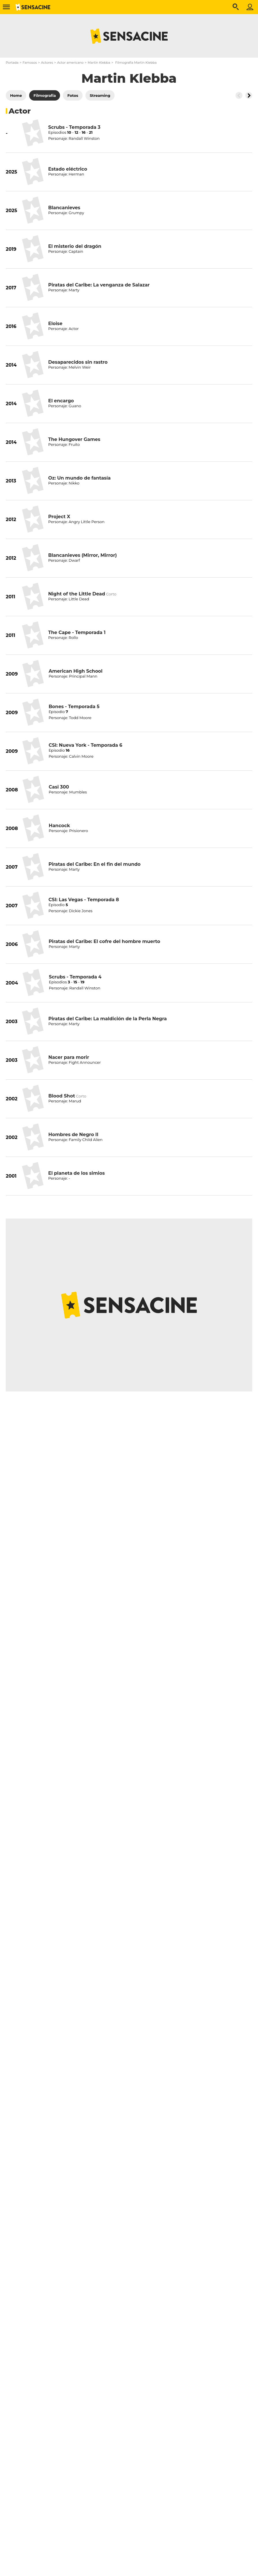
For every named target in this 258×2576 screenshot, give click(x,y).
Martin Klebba (99, 63)
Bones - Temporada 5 (73, 706)
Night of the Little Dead (76, 594)
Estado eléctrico (67, 169)
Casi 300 (59, 787)
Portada (12, 63)
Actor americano (70, 63)
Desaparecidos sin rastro (78, 362)
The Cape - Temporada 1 (77, 632)
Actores (47, 63)
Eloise (55, 323)
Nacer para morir (68, 1057)
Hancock (59, 825)
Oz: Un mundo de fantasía (79, 478)
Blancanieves (64, 207)
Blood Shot (61, 1096)
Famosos (30, 63)
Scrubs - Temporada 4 (75, 977)
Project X (59, 516)
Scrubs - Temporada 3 (74, 127)
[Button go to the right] (248, 95)
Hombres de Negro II (73, 1134)
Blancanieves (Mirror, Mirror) (82, 555)
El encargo (61, 400)
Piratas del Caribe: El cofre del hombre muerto (104, 941)
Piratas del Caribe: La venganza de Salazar (98, 285)
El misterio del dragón (74, 246)
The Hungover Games (74, 439)
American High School (75, 671)
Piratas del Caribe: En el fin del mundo (94, 864)
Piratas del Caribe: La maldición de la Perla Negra (107, 1018)
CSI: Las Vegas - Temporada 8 (83, 899)
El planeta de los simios (76, 1173)
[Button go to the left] (238, 95)
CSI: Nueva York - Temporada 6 (85, 745)
